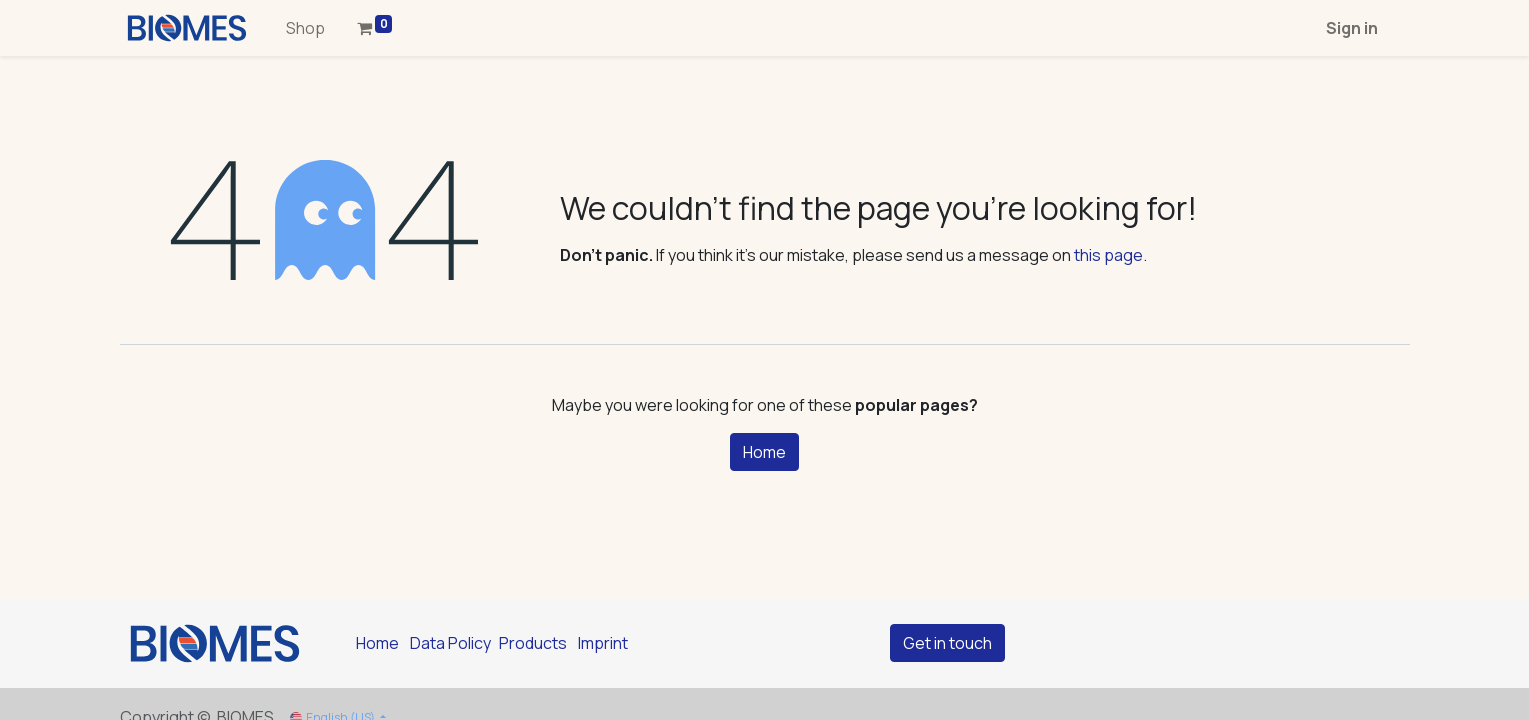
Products (533, 643)
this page (1108, 255)
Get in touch (947, 643)
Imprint (603, 643)
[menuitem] (305, 28)
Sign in (1352, 28)
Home (764, 452)
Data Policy (450, 643)
